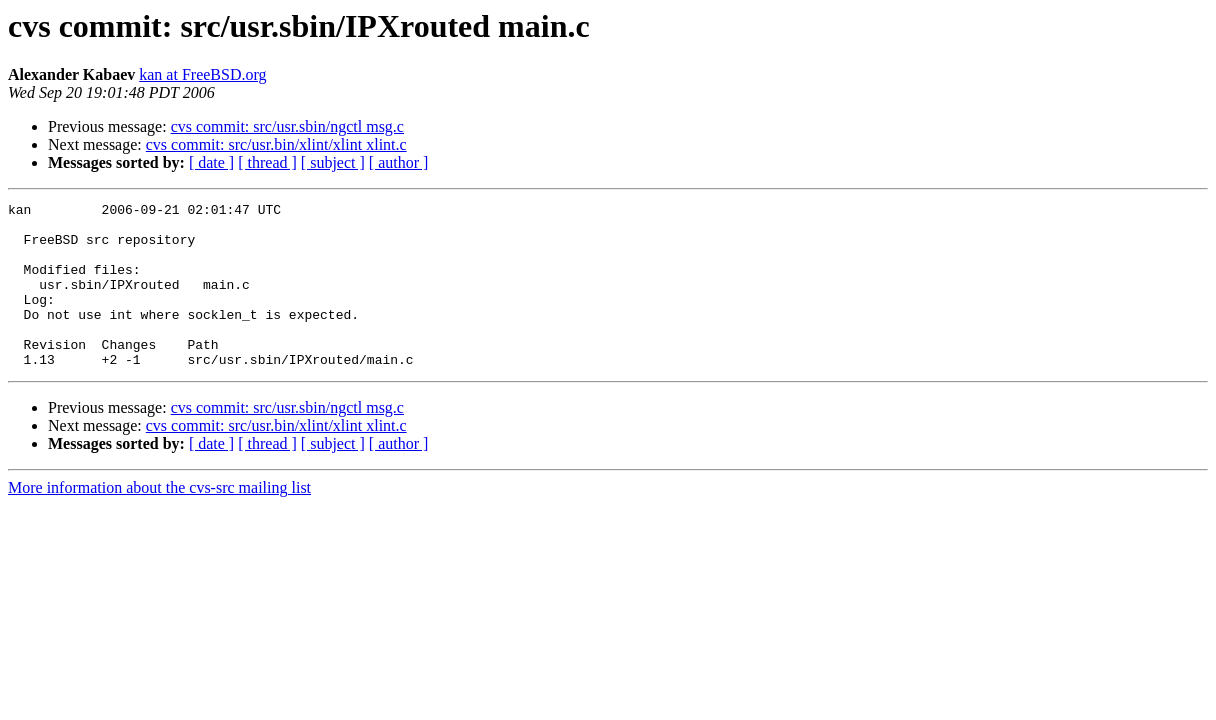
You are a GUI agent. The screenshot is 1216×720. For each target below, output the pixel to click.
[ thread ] (267, 162)
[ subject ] (333, 162)
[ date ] (211, 162)
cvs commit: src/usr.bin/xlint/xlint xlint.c (276, 144)
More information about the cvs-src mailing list (159, 520)
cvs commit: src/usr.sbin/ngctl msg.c (287, 126)
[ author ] (399, 162)
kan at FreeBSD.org (202, 74)
